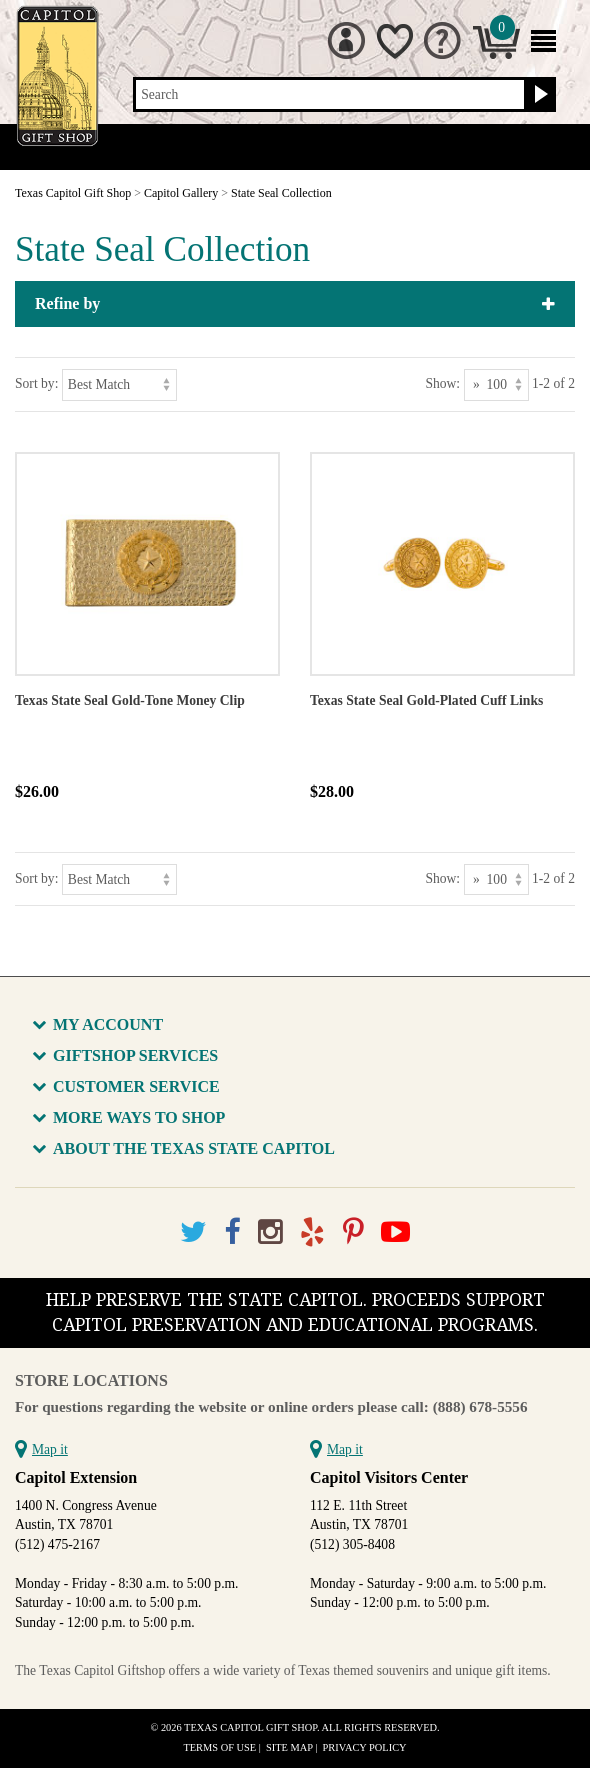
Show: (442, 383)
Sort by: (36, 383)
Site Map (289, 1747)
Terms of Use (219, 1747)
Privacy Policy (365, 1747)
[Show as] (496, 384)
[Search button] (538, 95)
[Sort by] (119, 384)
